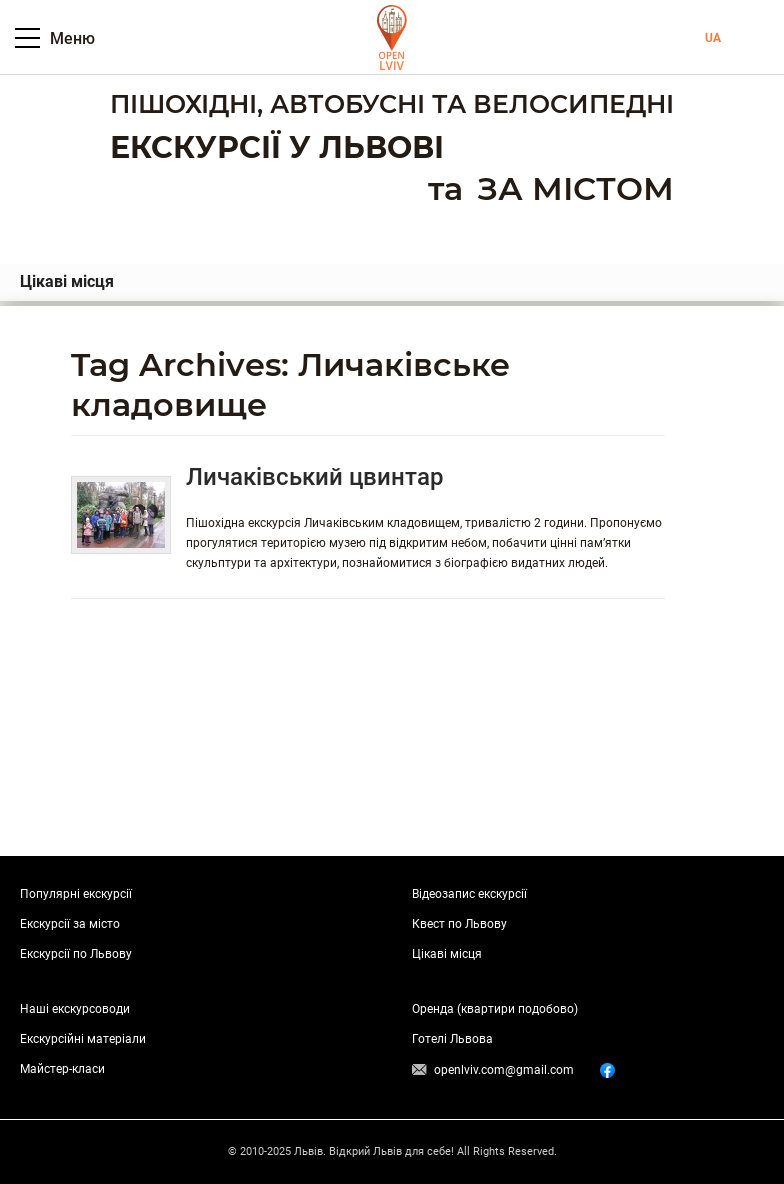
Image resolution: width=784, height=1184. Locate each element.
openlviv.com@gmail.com (504, 1070)
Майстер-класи (62, 1069)
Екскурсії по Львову (76, 954)
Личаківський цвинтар (315, 477)
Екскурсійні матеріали (83, 1039)
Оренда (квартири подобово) (495, 1009)
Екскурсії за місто (70, 924)
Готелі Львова (452, 1039)
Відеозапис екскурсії (469, 894)
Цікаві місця (67, 281)
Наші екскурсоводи (75, 1009)
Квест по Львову (459, 924)
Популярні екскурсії (76, 894)
